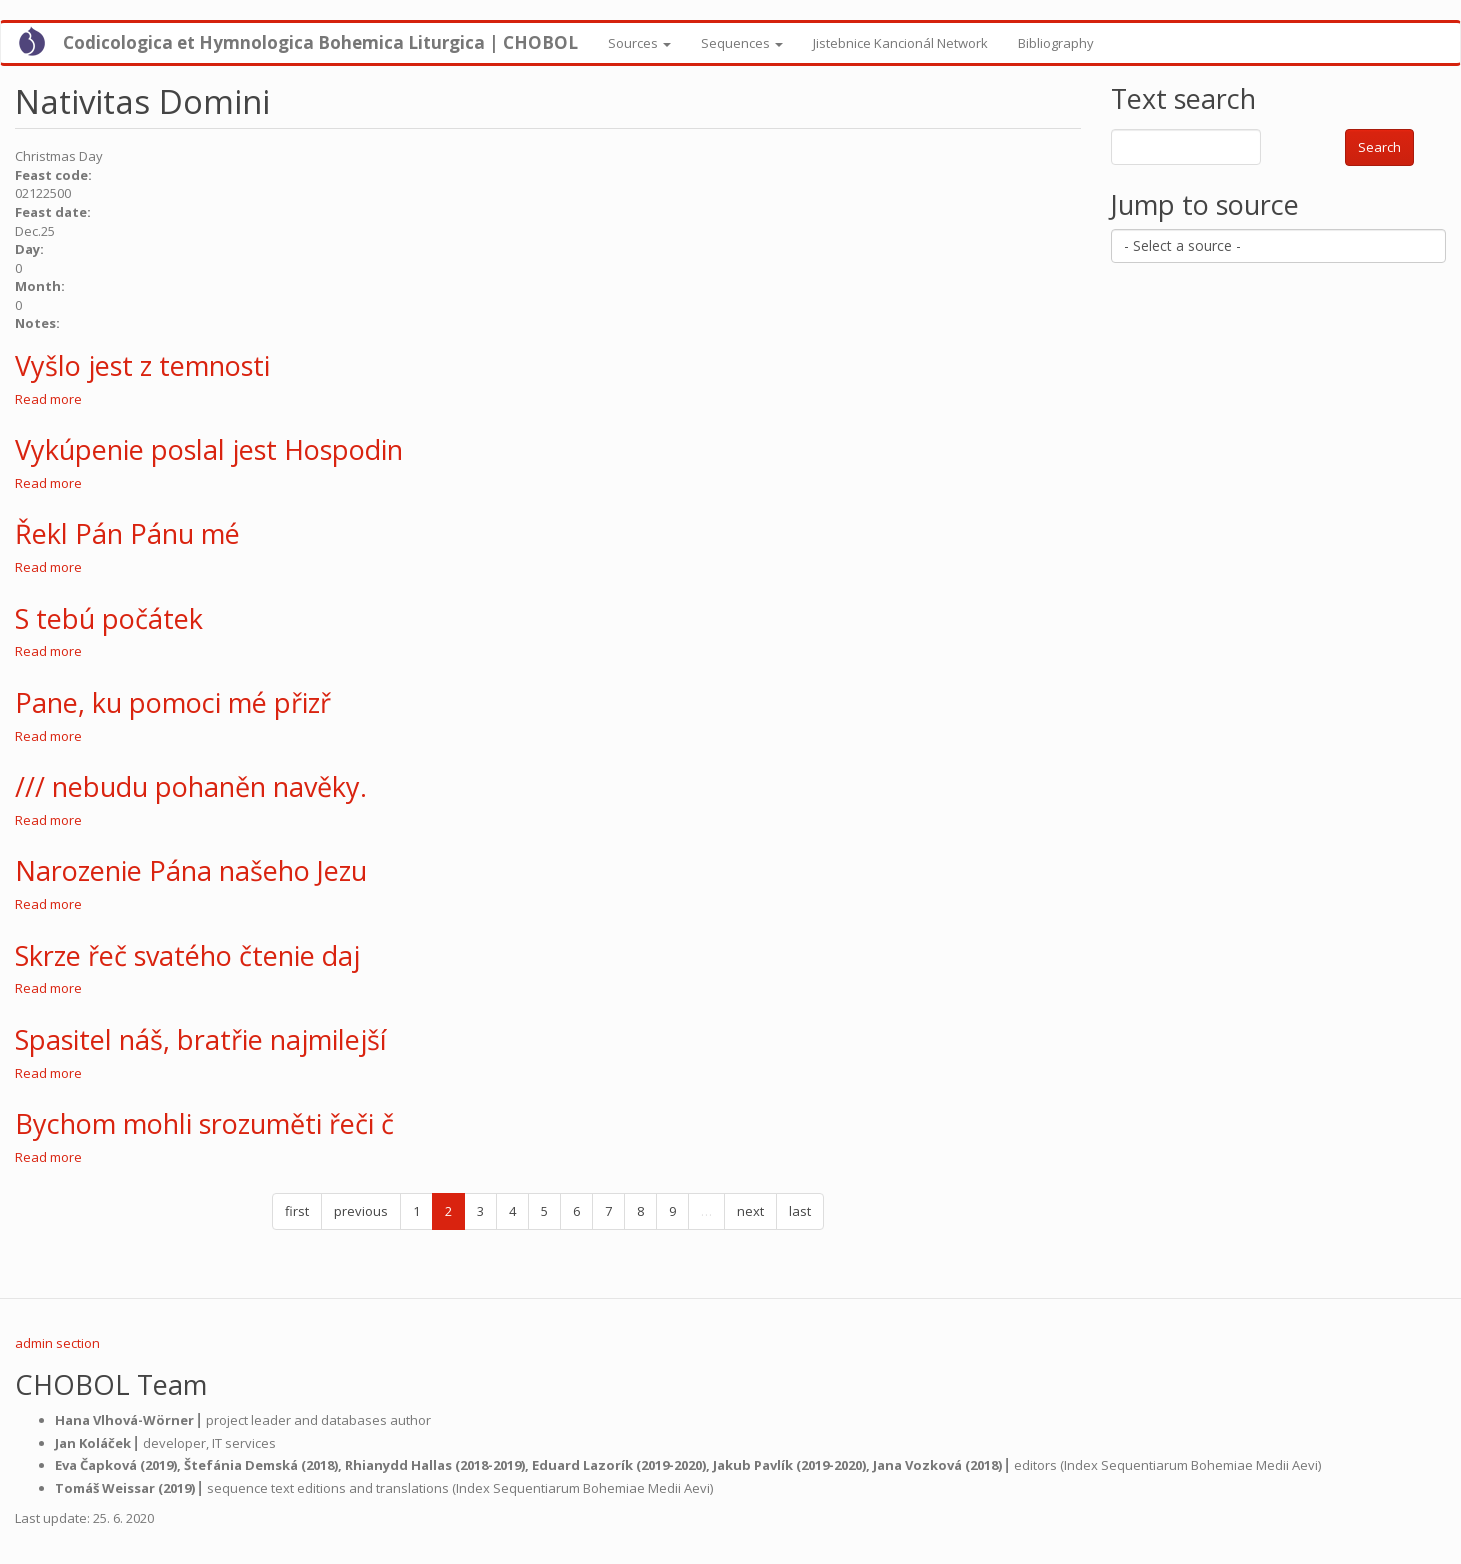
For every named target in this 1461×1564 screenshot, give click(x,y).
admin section (57, 1343)
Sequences (742, 43)
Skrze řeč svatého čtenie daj (187, 955)
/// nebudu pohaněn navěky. (191, 786)
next (750, 1211)
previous (361, 1211)
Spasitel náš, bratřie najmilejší (201, 1039)
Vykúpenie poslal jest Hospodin (209, 449)
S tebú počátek (109, 618)
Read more (48, 399)
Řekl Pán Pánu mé (127, 533)
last (800, 1211)
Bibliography (1056, 43)
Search (1379, 147)
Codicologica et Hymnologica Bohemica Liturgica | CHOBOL (320, 42)
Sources (639, 43)
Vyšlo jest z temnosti (142, 365)
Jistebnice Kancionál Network (900, 43)
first (297, 1211)
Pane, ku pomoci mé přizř (173, 702)
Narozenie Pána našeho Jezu (191, 870)
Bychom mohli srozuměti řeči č (204, 1123)
